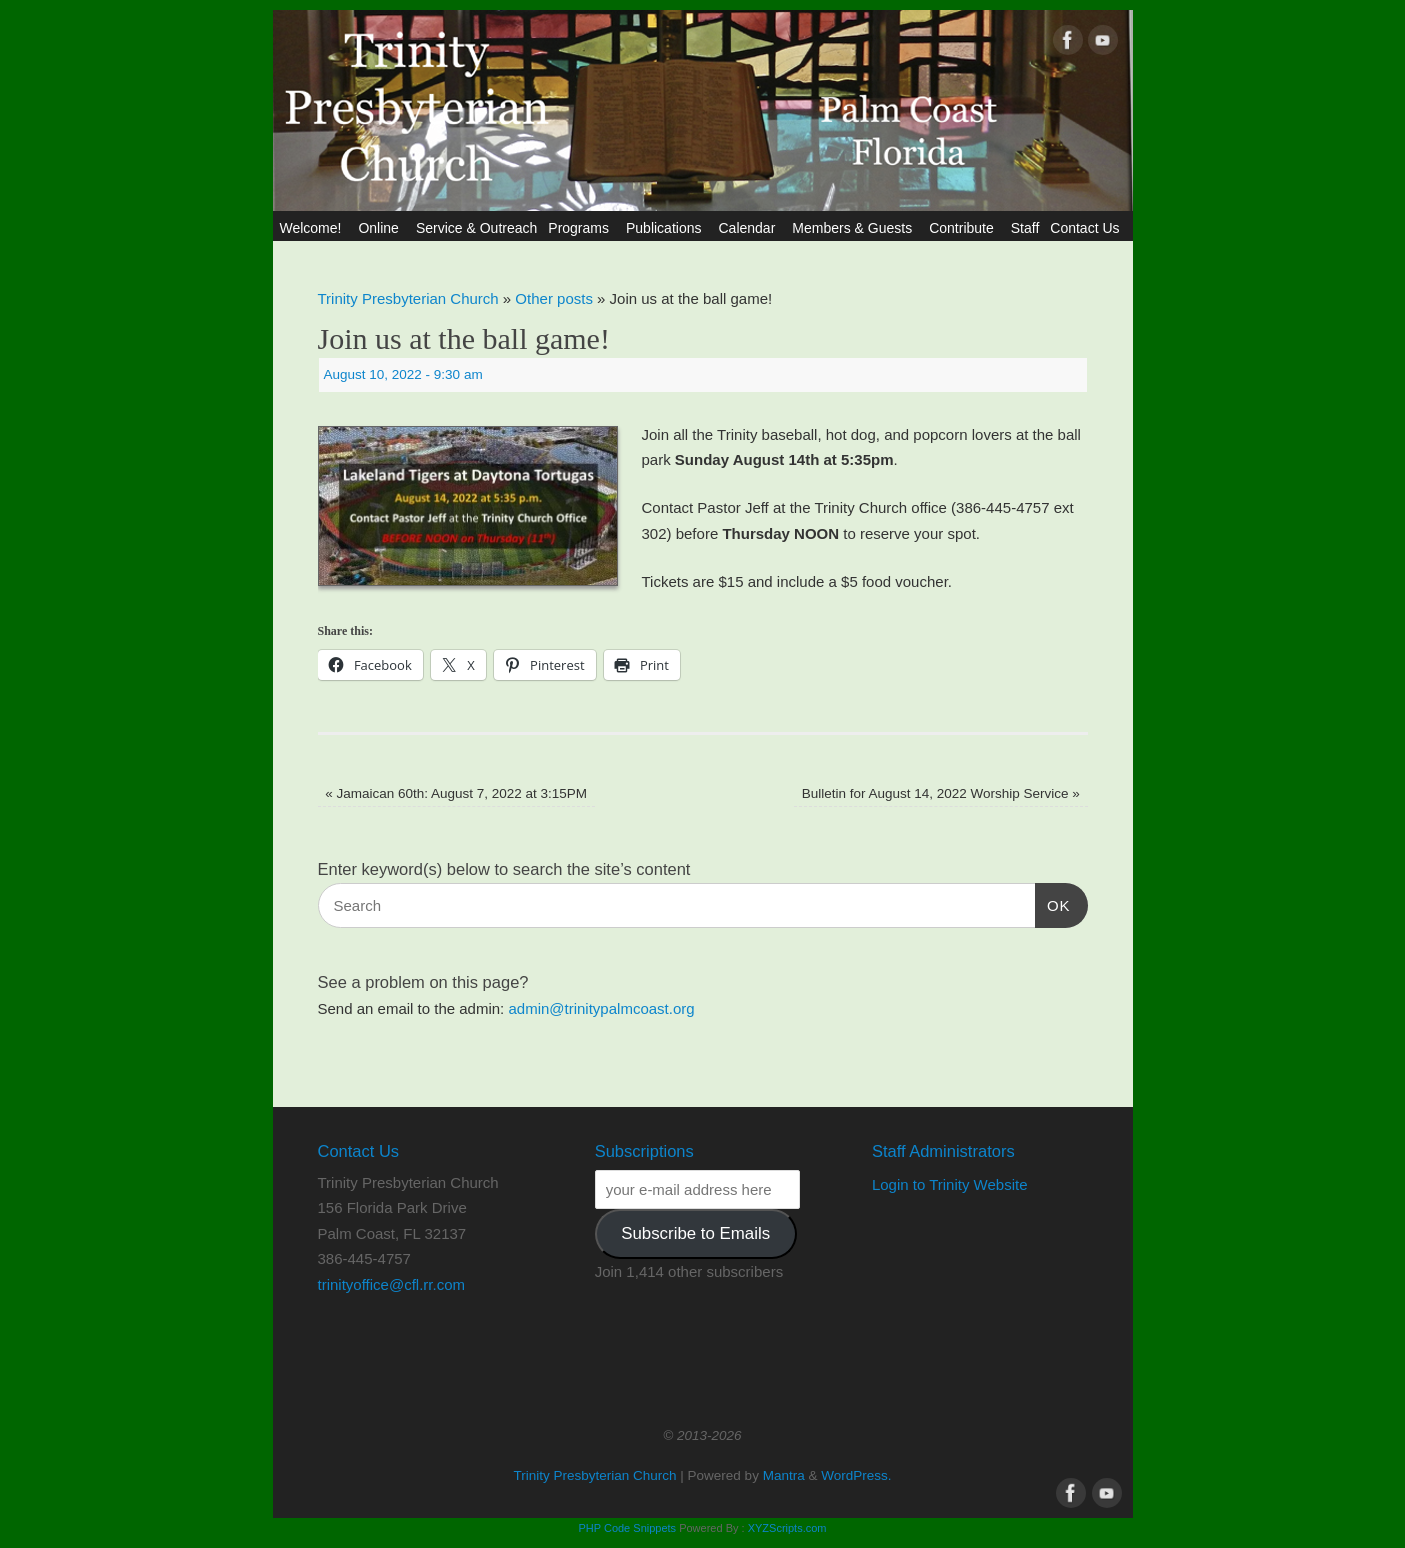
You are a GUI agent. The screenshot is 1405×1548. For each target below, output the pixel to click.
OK (1053, 903)
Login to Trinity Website (950, 1184)
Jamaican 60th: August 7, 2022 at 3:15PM (456, 793)
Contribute (964, 228)
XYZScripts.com (787, 1528)
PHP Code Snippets (627, 1528)
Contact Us (1087, 228)
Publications (667, 228)
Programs (581, 228)
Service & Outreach (476, 228)
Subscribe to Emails (695, 1233)
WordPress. (856, 1475)
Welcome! (313, 228)
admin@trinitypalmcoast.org (601, 1008)
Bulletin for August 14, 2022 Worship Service (941, 793)
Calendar (749, 228)
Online (381, 228)
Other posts (554, 298)
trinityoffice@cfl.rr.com (391, 1284)
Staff (1025, 228)
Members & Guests (855, 228)
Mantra (784, 1475)
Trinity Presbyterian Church (408, 298)
